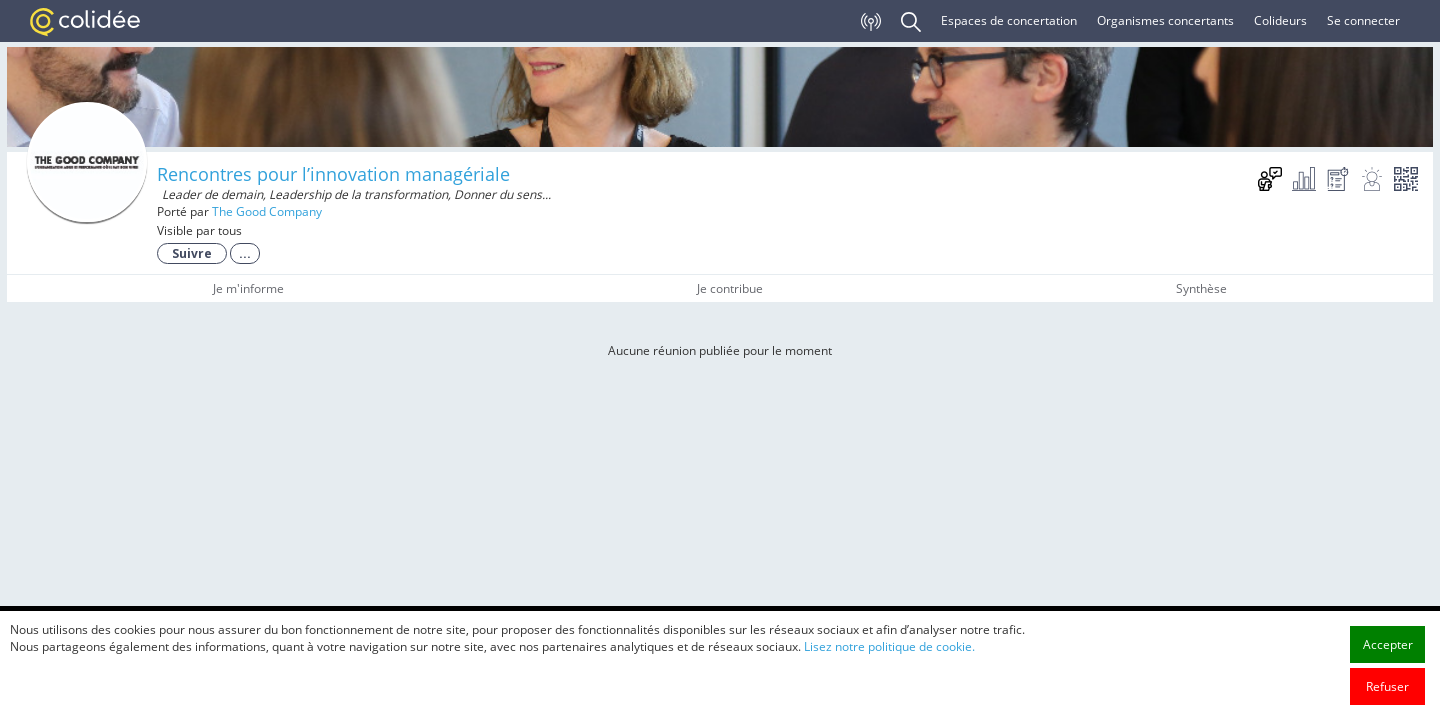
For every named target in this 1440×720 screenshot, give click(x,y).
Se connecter (1363, 20)
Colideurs (1280, 20)
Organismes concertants (1165, 20)
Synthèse (1201, 288)
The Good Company (267, 211)
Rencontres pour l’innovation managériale (333, 174)
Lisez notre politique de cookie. (889, 688)
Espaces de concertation (1009, 20)
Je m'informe (248, 288)
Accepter (1388, 686)
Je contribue (730, 288)
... (245, 253)
